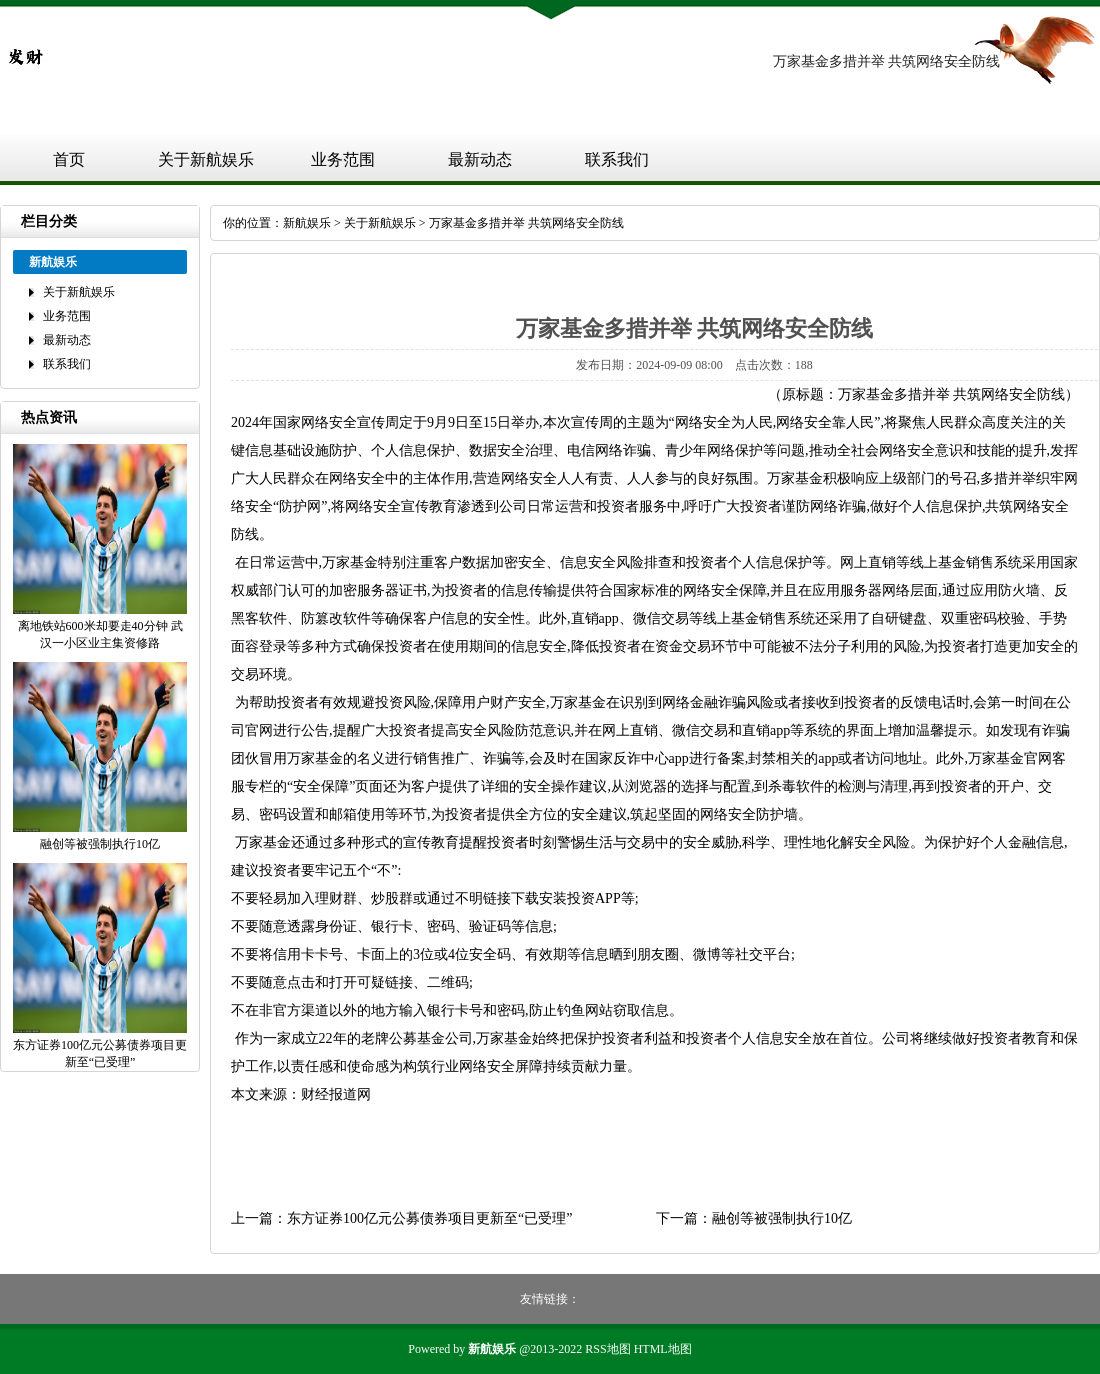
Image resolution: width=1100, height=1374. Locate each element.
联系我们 (617, 159)
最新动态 (480, 159)
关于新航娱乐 (206, 159)
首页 (69, 159)
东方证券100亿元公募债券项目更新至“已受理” (429, 1218)
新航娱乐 (307, 223)
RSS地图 (607, 1349)
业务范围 (343, 159)
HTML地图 (663, 1349)
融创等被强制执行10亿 (782, 1218)
